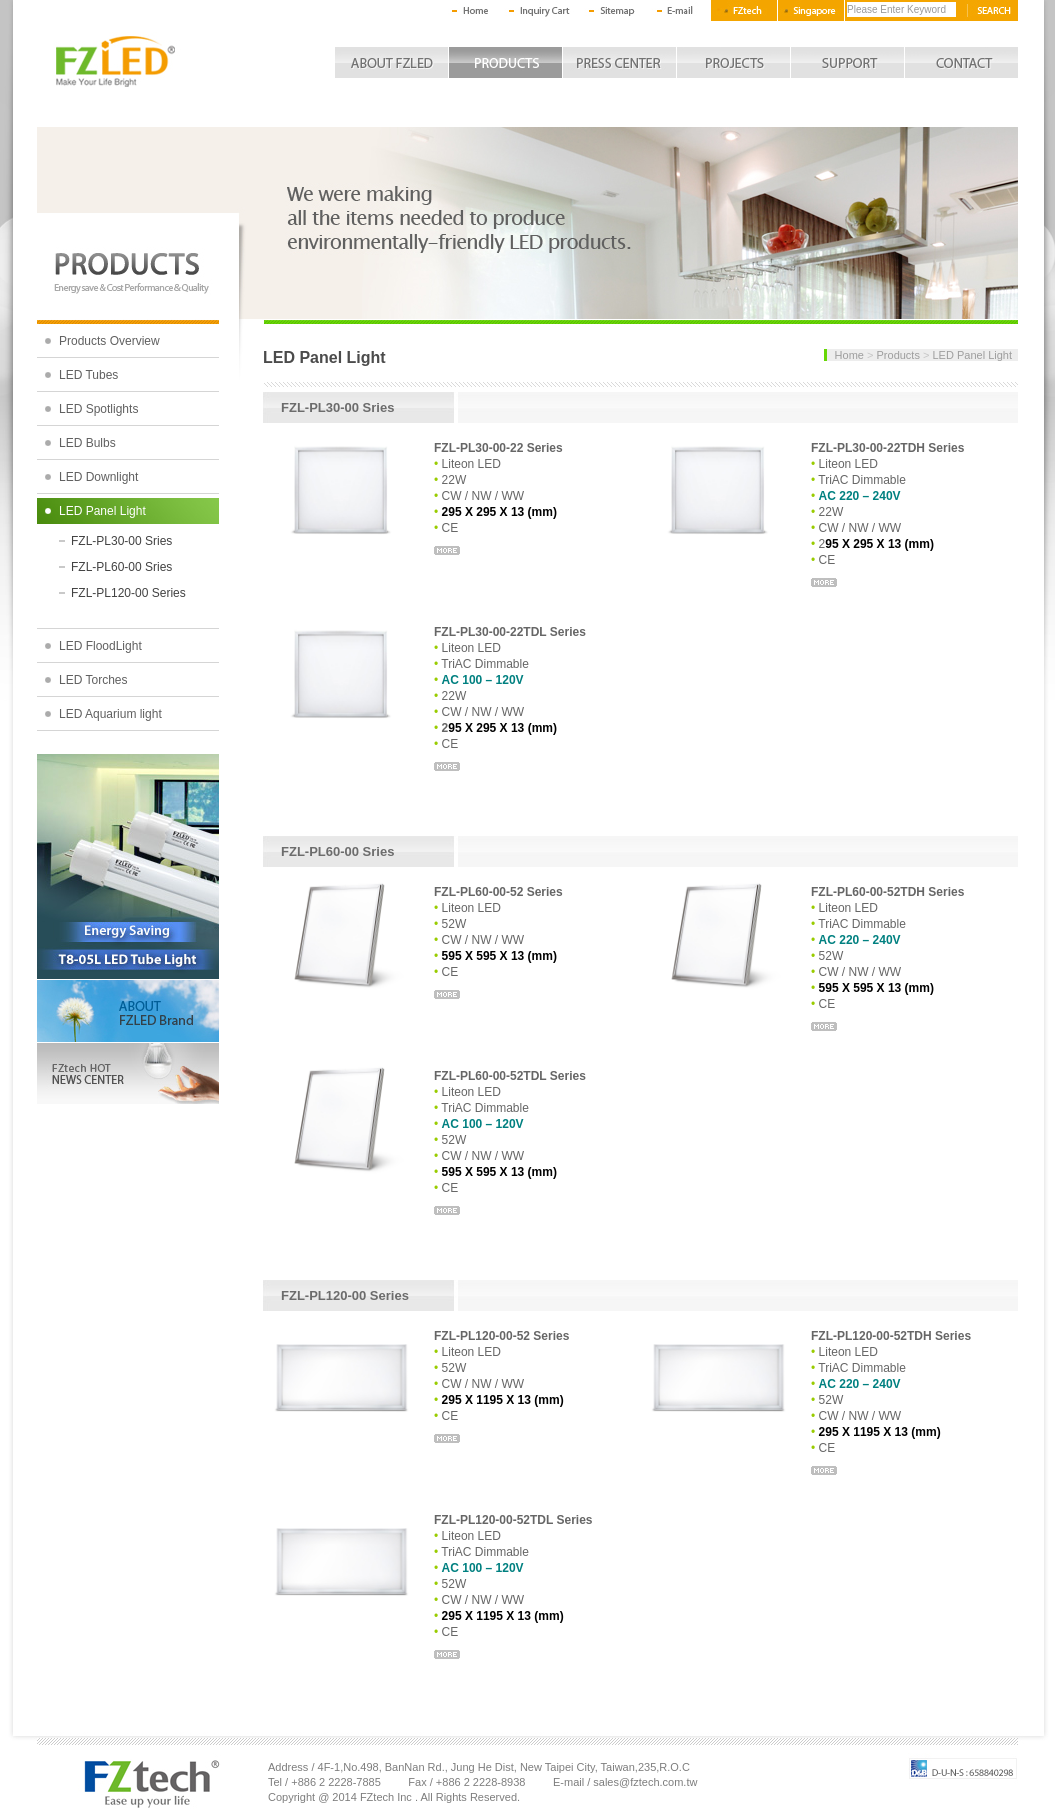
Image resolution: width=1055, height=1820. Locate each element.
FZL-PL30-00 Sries (121, 541)
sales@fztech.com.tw (645, 1782)
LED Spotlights (98, 409)
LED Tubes (88, 375)
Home (849, 355)
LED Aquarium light (110, 714)
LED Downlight (98, 477)
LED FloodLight (100, 646)
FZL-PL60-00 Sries (121, 567)
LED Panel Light (102, 511)
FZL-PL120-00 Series (128, 593)
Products (898, 355)
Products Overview (109, 341)
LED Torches (93, 680)
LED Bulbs (87, 443)
